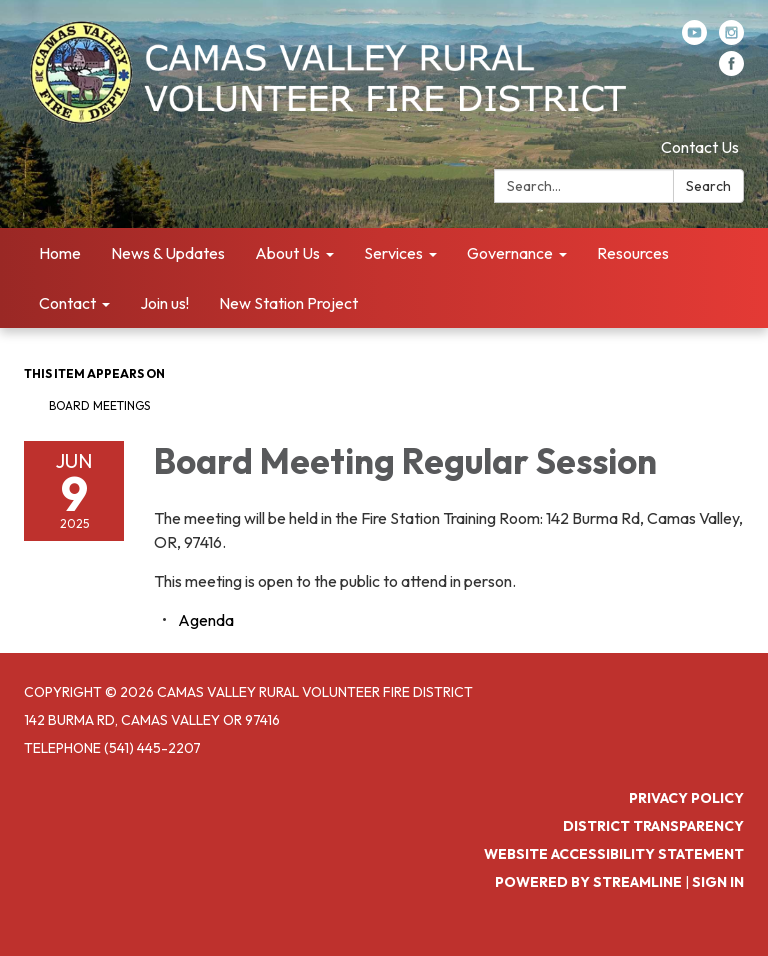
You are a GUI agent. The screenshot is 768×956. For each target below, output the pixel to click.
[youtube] (694, 39)
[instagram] (731, 39)
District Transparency (653, 826)
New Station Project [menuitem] (288, 303)
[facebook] (731, 70)
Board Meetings (99, 405)
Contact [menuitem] (67, 303)
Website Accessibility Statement (614, 854)
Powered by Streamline (588, 882)
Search (708, 186)
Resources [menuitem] (633, 253)
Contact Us (700, 147)
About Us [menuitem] (287, 253)
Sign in (718, 882)
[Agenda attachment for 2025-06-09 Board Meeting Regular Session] (206, 620)
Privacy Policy (686, 798)
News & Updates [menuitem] (168, 253)
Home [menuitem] (60, 253)
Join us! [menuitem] (164, 303)
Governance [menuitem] (510, 253)
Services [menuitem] (393, 253)
